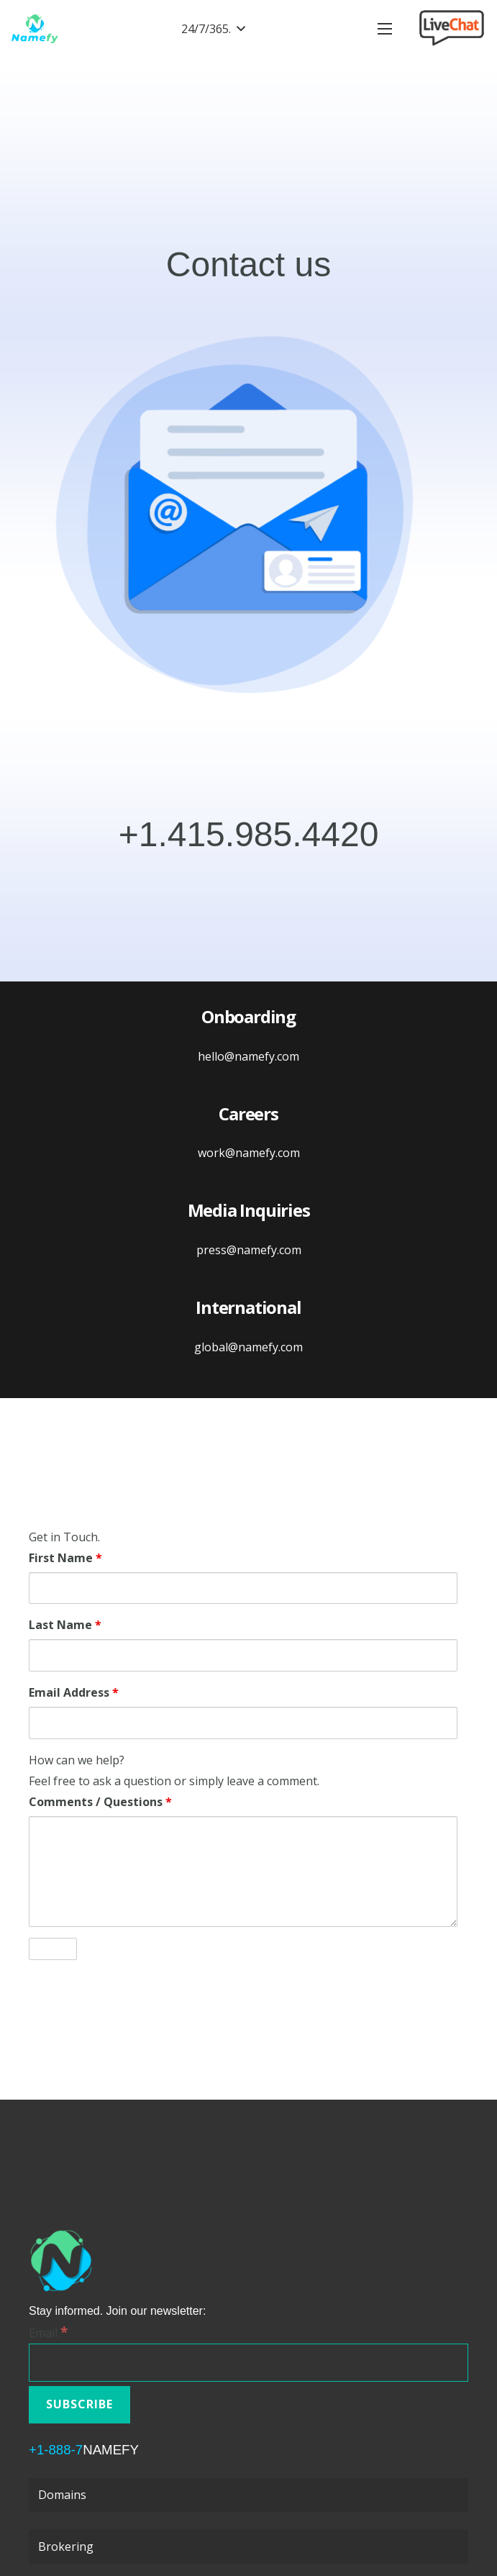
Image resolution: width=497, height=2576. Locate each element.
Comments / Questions (100, 1802)
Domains (62, 2495)
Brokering (66, 2546)
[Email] (248, 2363)
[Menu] (384, 29)
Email (48, 2333)
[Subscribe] (79, 2404)
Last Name (65, 1625)
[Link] (35, 28)
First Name (65, 1558)
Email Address (74, 1692)
